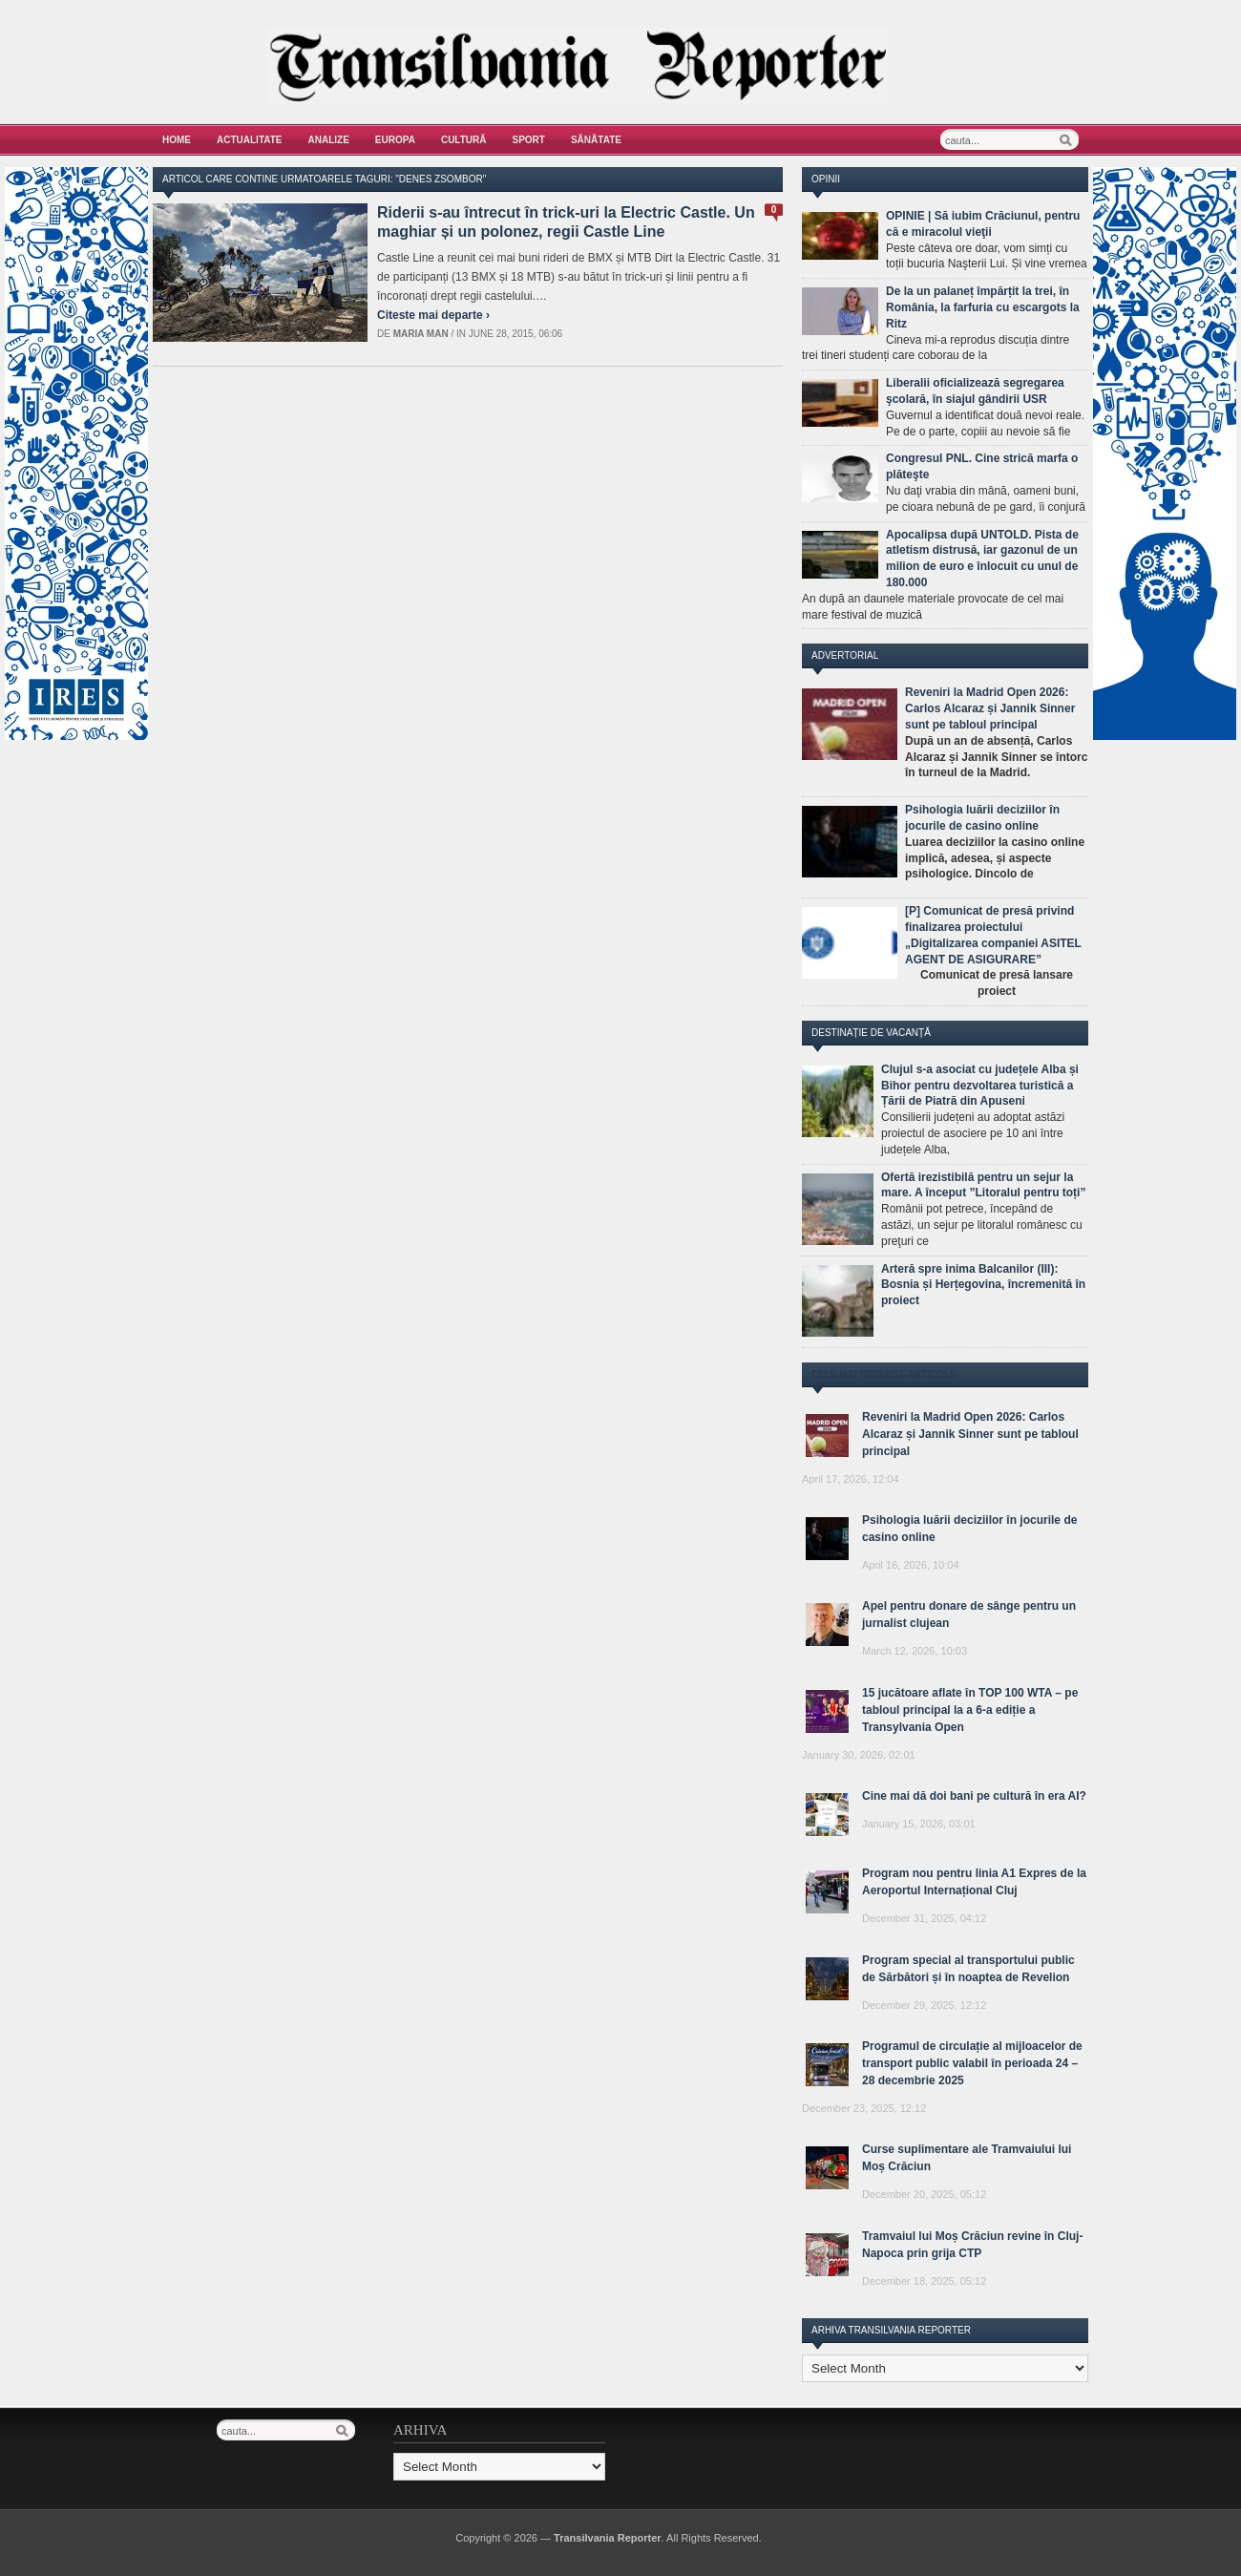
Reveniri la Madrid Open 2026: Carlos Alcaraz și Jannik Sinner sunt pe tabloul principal (990, 708)
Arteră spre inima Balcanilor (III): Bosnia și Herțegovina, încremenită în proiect (983, 1285)
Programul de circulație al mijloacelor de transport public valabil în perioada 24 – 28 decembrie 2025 (972, 2063)
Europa (395, 140)
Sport (529, 140)
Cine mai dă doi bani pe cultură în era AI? (974, 1796)
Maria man (421, 333)
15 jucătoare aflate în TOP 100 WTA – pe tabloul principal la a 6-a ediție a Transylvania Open (970, 1710)
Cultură (464, 140)
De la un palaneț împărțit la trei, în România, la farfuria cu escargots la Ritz (983, 307)
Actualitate (250, 140)
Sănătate (596, 140)
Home (176, 140)
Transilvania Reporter (608, 2538)
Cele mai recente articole (884, 1374)
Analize (328, 140)
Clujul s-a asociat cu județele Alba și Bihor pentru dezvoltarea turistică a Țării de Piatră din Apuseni (980, 1086)
